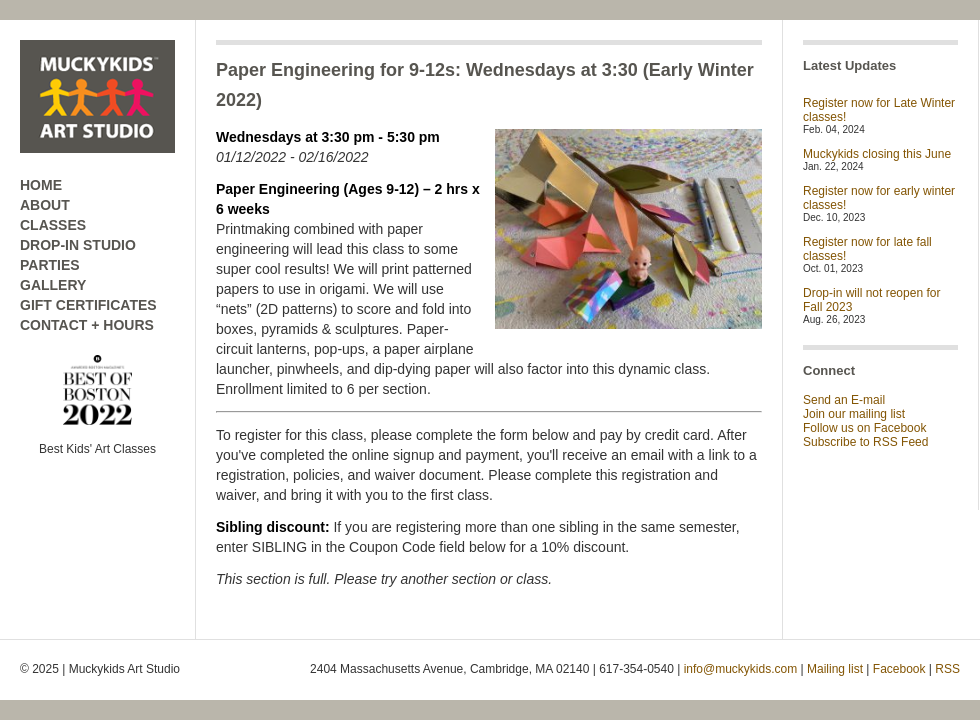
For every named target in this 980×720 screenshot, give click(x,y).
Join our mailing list (854, 414)
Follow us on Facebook (864, 428)
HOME (41, 185)
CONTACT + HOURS (87, 325)
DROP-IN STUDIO (78, 245)
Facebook (899, 669)
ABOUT (45, 205)
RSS (947, 669)
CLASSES (53, 225)
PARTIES (50, 265)
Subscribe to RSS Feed (865, 442)
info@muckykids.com (741, 669)
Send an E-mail (844, 400)
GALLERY (53, 285)
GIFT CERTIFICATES (88, 305)
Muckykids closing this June (877, 154)
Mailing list (835, 669)
